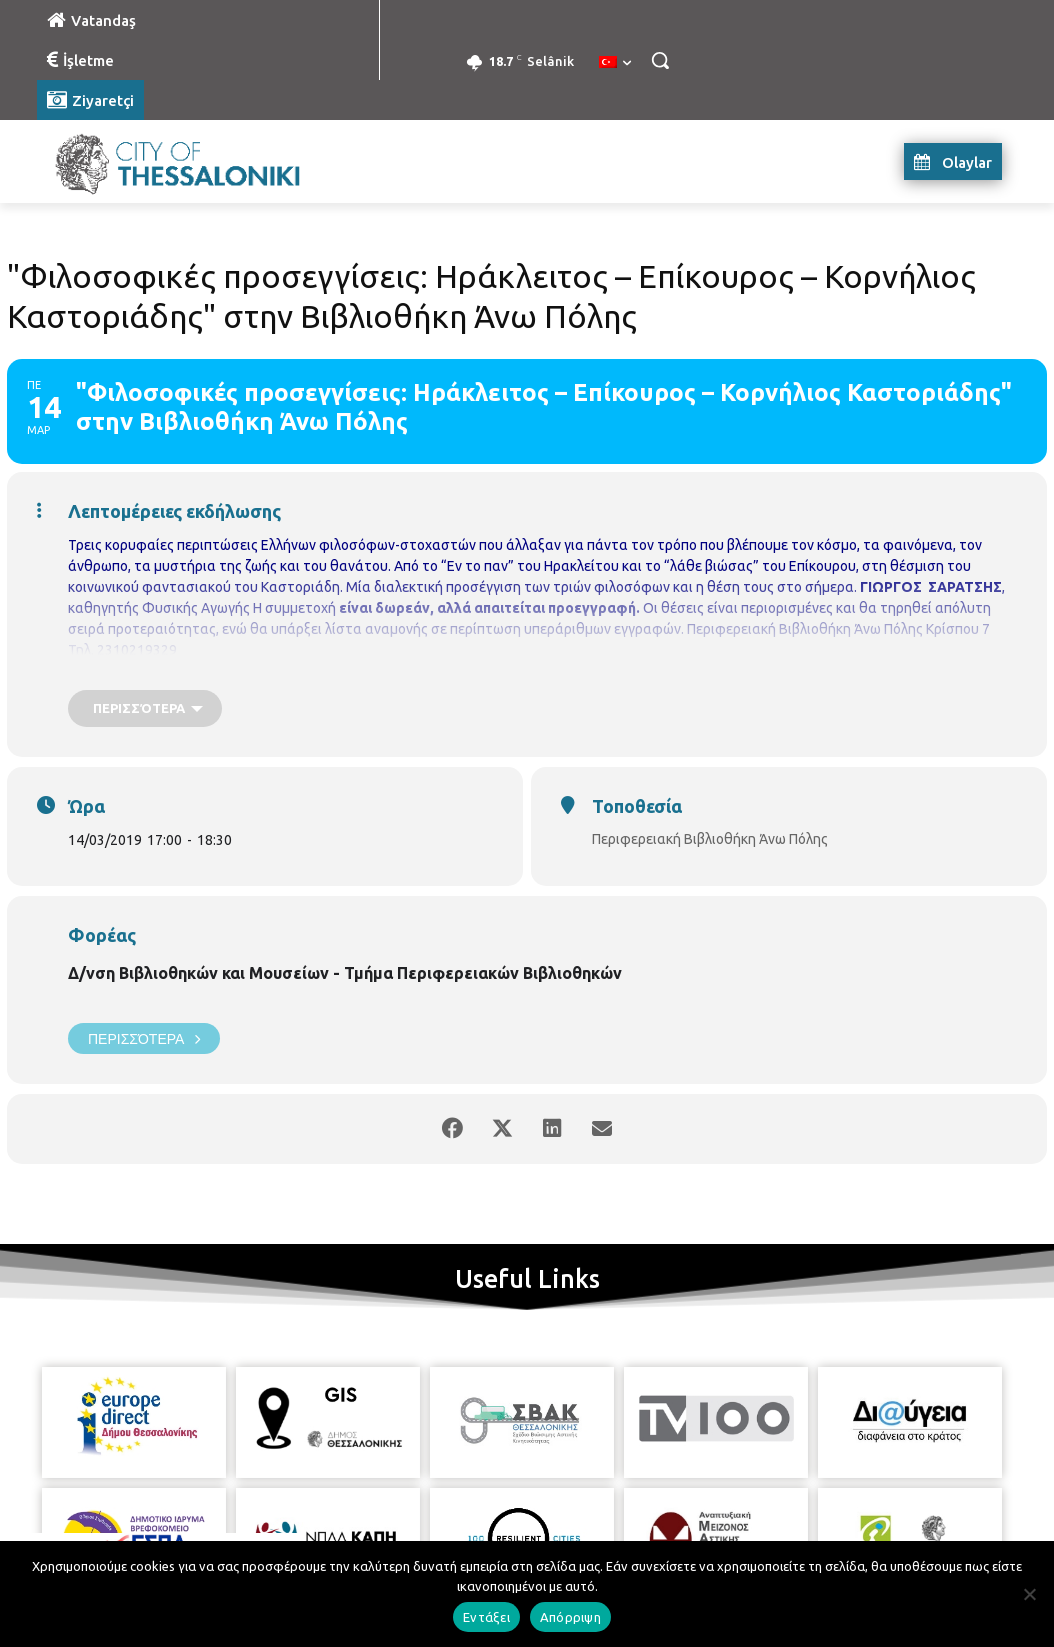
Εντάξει (486, 1617)
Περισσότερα (144, 1038)
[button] (660, 60)
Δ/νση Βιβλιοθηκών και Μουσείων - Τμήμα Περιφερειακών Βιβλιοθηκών (345, 973)
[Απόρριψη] (1029, 1594)
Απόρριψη (570, 1617)
